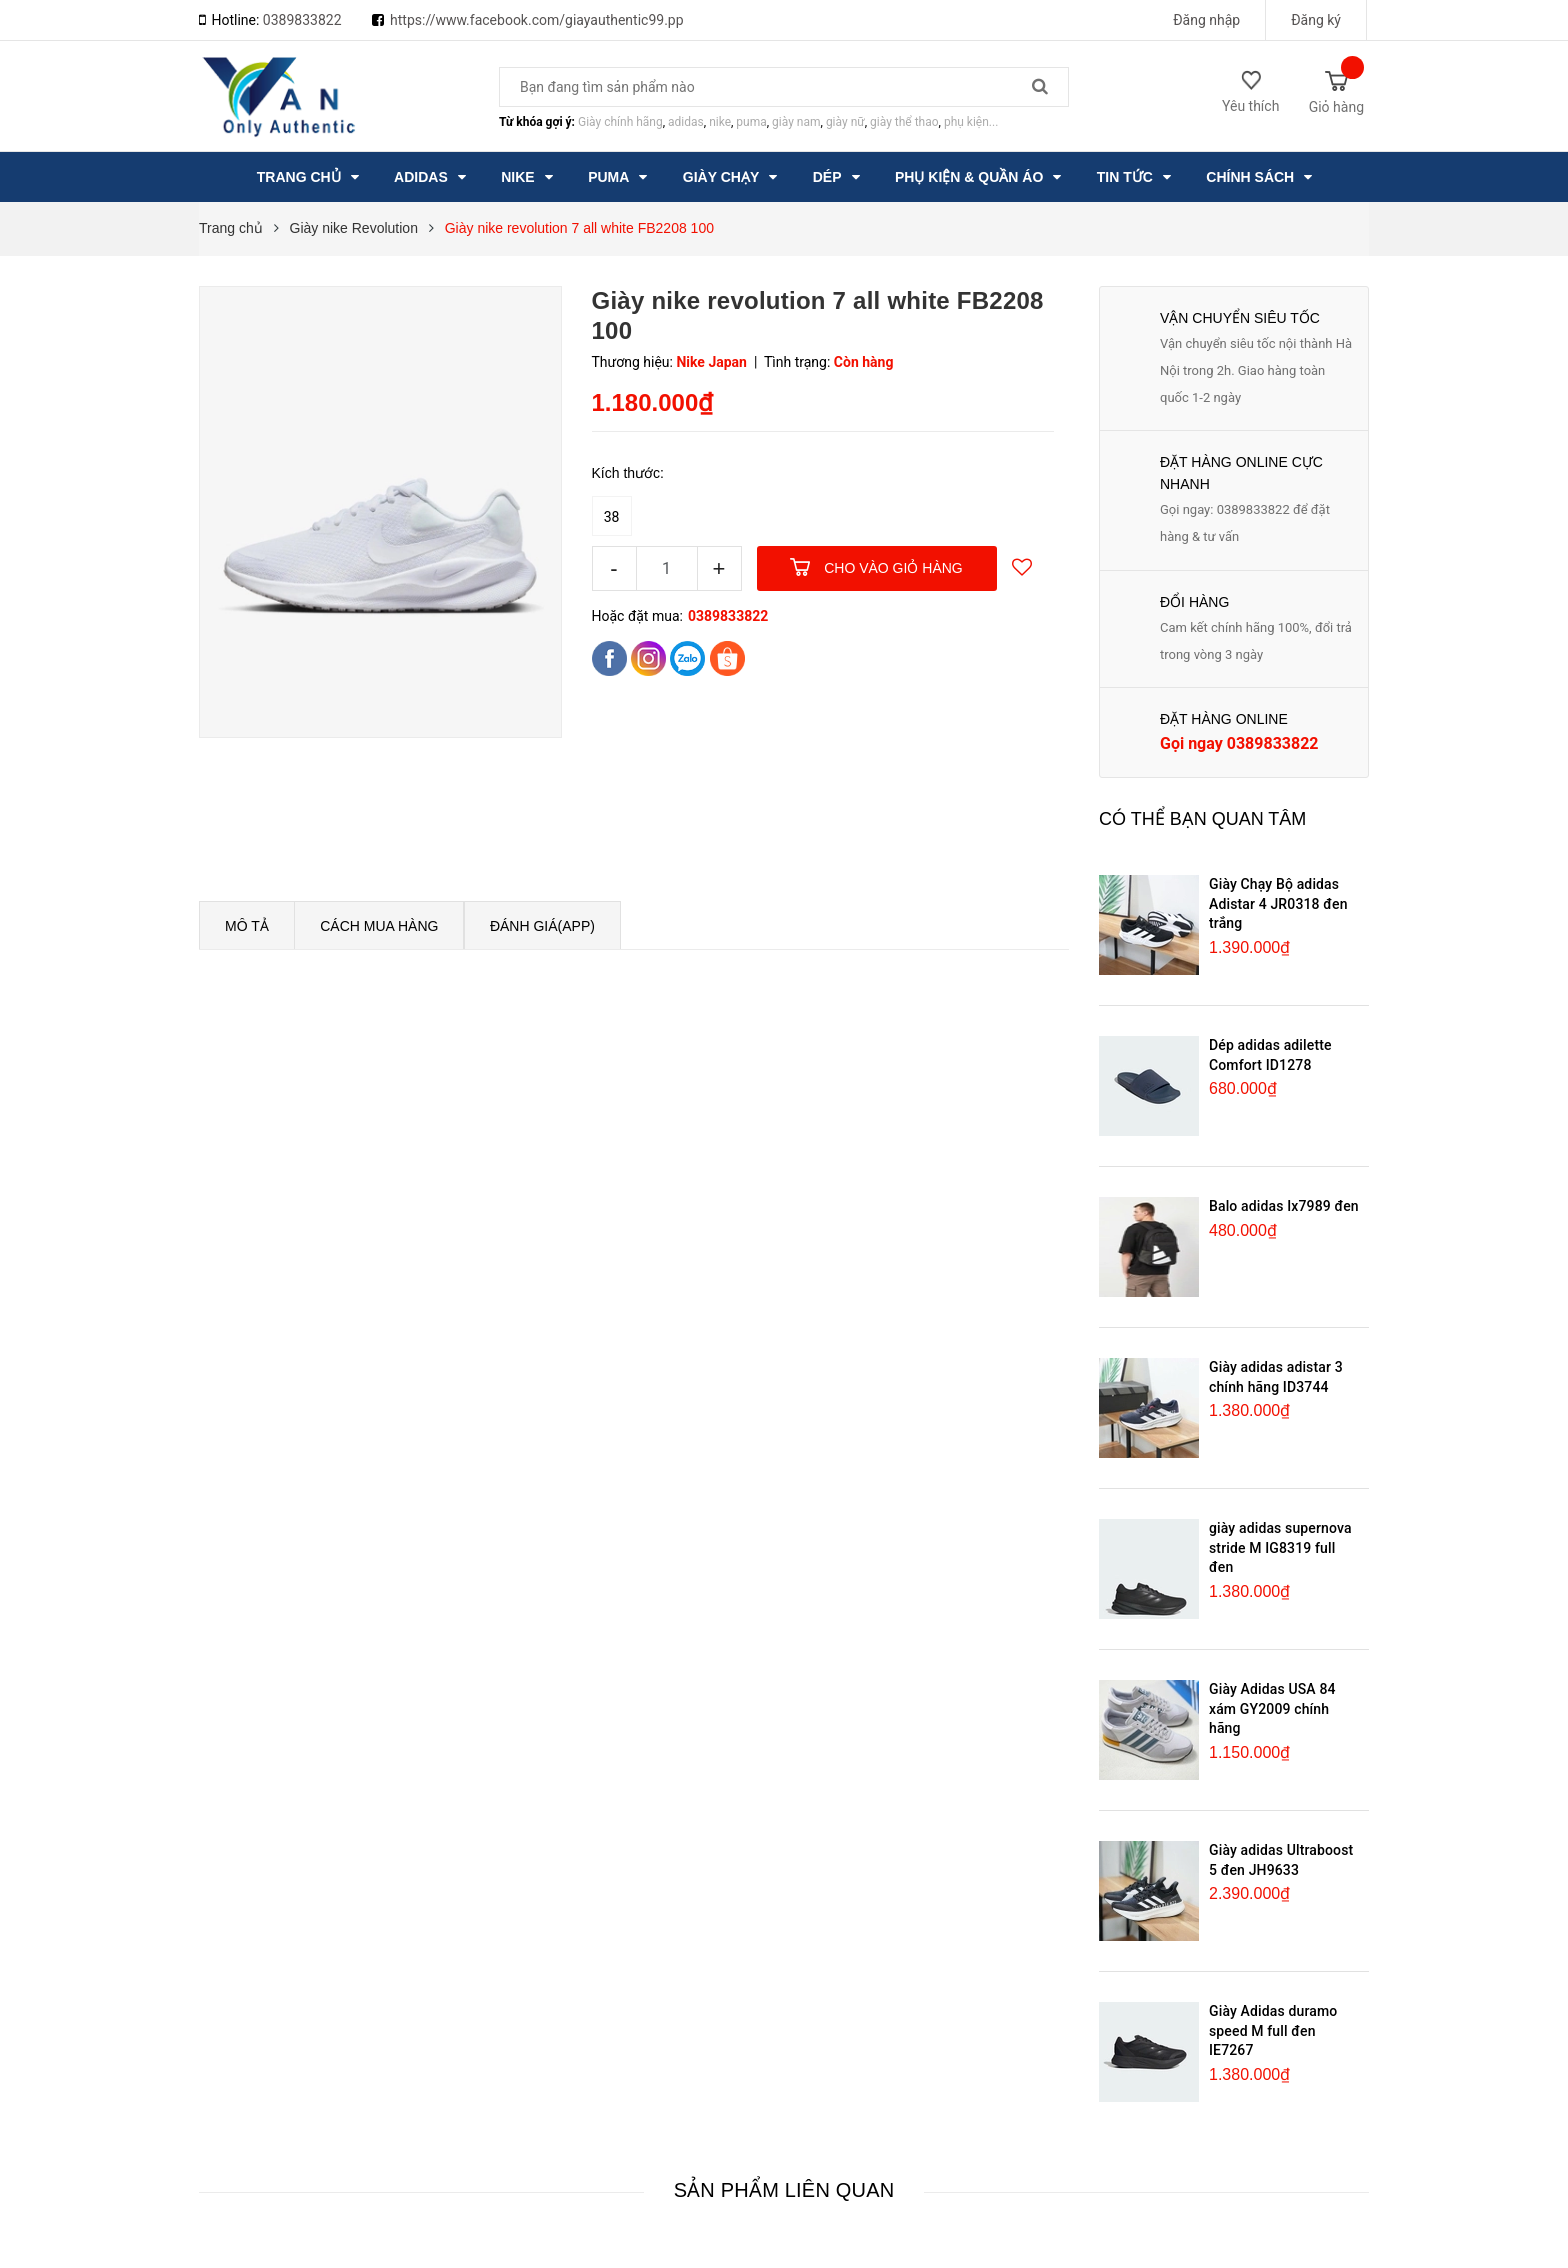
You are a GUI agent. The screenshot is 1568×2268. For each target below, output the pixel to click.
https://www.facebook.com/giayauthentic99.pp (537, 20)
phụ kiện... (971, 122)
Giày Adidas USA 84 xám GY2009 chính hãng (1272, 1708)
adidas (686, 122)
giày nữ (845, 122)
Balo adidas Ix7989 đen (1284, 1206)
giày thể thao (904, 122)
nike (720, 122)
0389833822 (302, 20)
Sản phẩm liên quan (784, 2190)
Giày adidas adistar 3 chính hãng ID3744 (1276, 1377)
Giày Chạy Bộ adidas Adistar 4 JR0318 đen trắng (1278, 903)
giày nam (796, 122)
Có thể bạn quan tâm (1202, 819)
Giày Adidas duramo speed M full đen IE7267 (1273, 2030)
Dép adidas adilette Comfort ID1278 (1270, 1055)
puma (751, 122)
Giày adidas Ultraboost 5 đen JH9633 (1281, 1860)
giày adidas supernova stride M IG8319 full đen (1280, 1547)
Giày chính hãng (620, 122)
